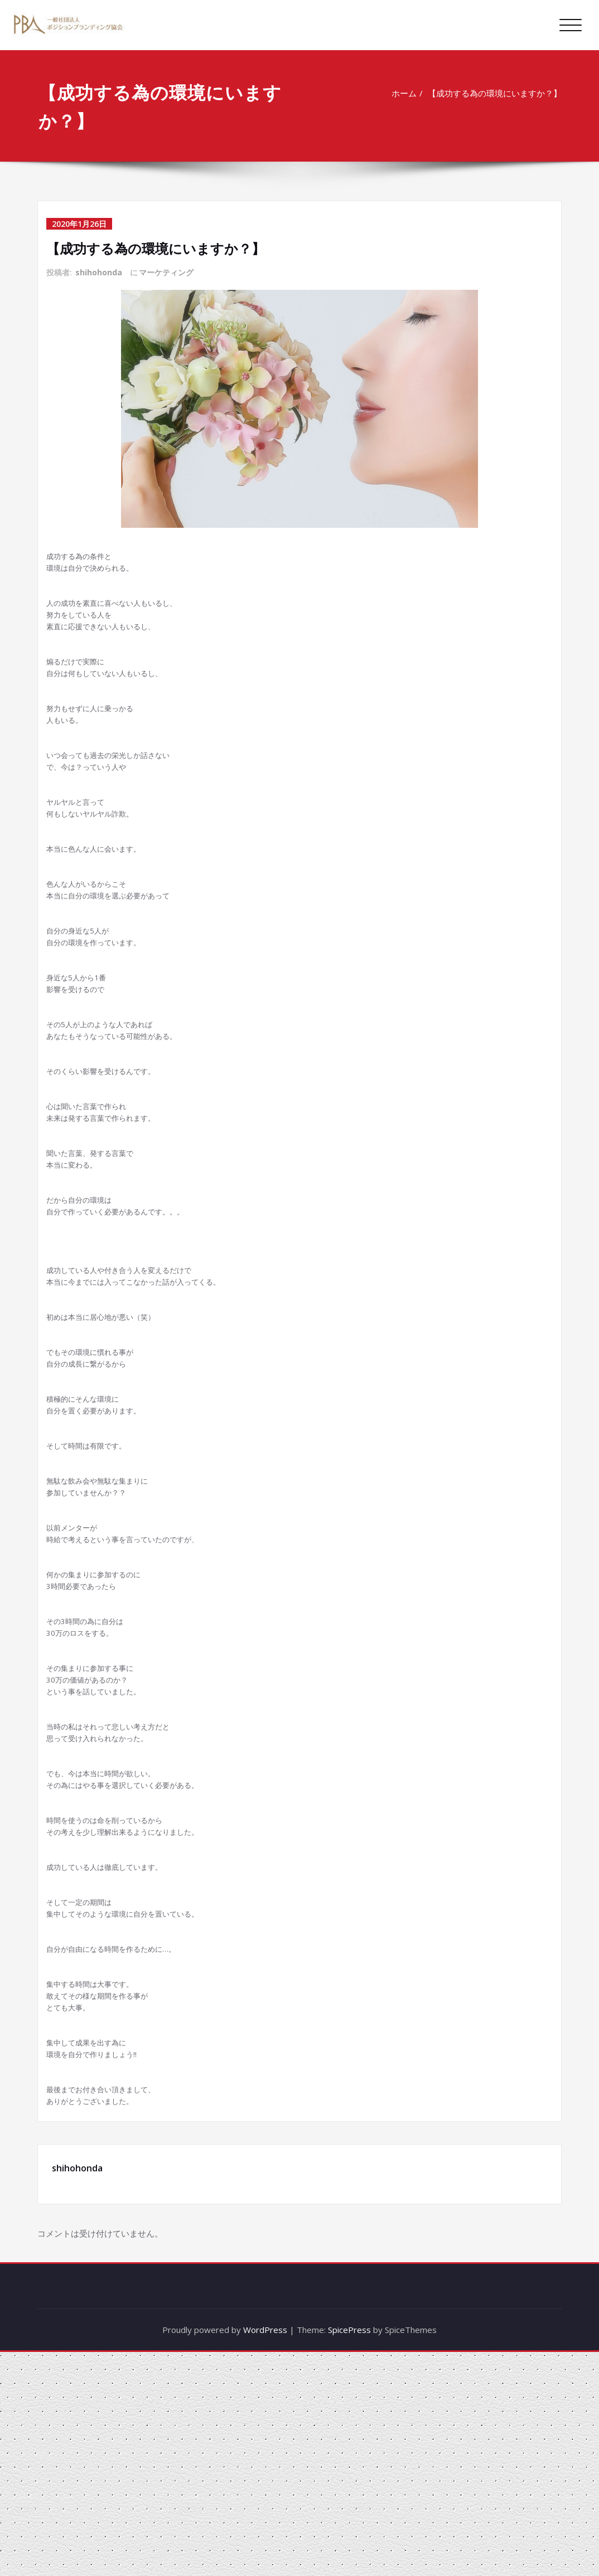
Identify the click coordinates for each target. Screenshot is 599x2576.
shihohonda (98, 272)
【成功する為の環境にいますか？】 (497, 93)
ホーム (406, 93)
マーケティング (166, 272)
